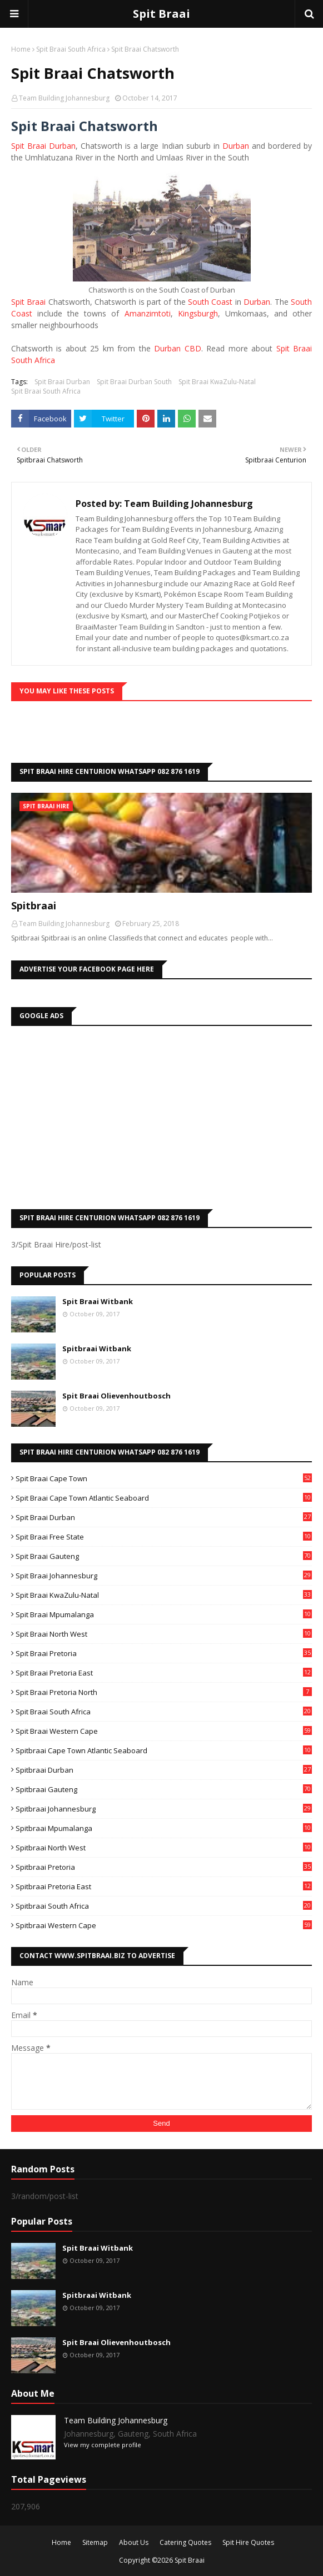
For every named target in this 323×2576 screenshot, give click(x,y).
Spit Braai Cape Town (164, 1478)
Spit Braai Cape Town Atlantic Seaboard (164, 1498)
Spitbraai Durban (164, 1770)
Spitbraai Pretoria (164, 1867)
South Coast (210, 301)
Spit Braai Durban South (134, 381)
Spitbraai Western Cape (164, 1925)
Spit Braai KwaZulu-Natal (217, 381)
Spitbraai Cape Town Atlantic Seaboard (164, 1750)
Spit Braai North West (164, 1634)
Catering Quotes (185, 2542)
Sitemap (95, 2542)
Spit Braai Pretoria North (164, 1692)
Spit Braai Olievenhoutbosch (116, 1396)
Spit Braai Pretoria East (164, 1673)
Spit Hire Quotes (248, 2542)
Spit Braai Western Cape (164, 1731)
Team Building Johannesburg (64, 98)
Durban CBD (177, 348)
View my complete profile (102, 2445)
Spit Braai (161, 13)
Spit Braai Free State (164, 1537)
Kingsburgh (198, 313)
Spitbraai (33, 905)
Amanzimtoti (148, 313)
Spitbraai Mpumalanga (164, 1828)
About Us (133, 2542)
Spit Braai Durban (43, 145)
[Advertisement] (161, 1115)
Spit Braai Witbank (97, 1301)
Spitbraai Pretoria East (164, 1886)
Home (21, 49)
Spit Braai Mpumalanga (164, 1614)
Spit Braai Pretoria (164, 1653)
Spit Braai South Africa (71, 49)
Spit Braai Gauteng (164, 1556)
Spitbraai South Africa (164, 1906)
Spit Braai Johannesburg (164, 1576)
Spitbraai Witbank (96, 1349)
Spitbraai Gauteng (164, 1789)
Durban (235, 145)
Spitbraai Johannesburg (164, 1809)
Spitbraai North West (164, 1848)
